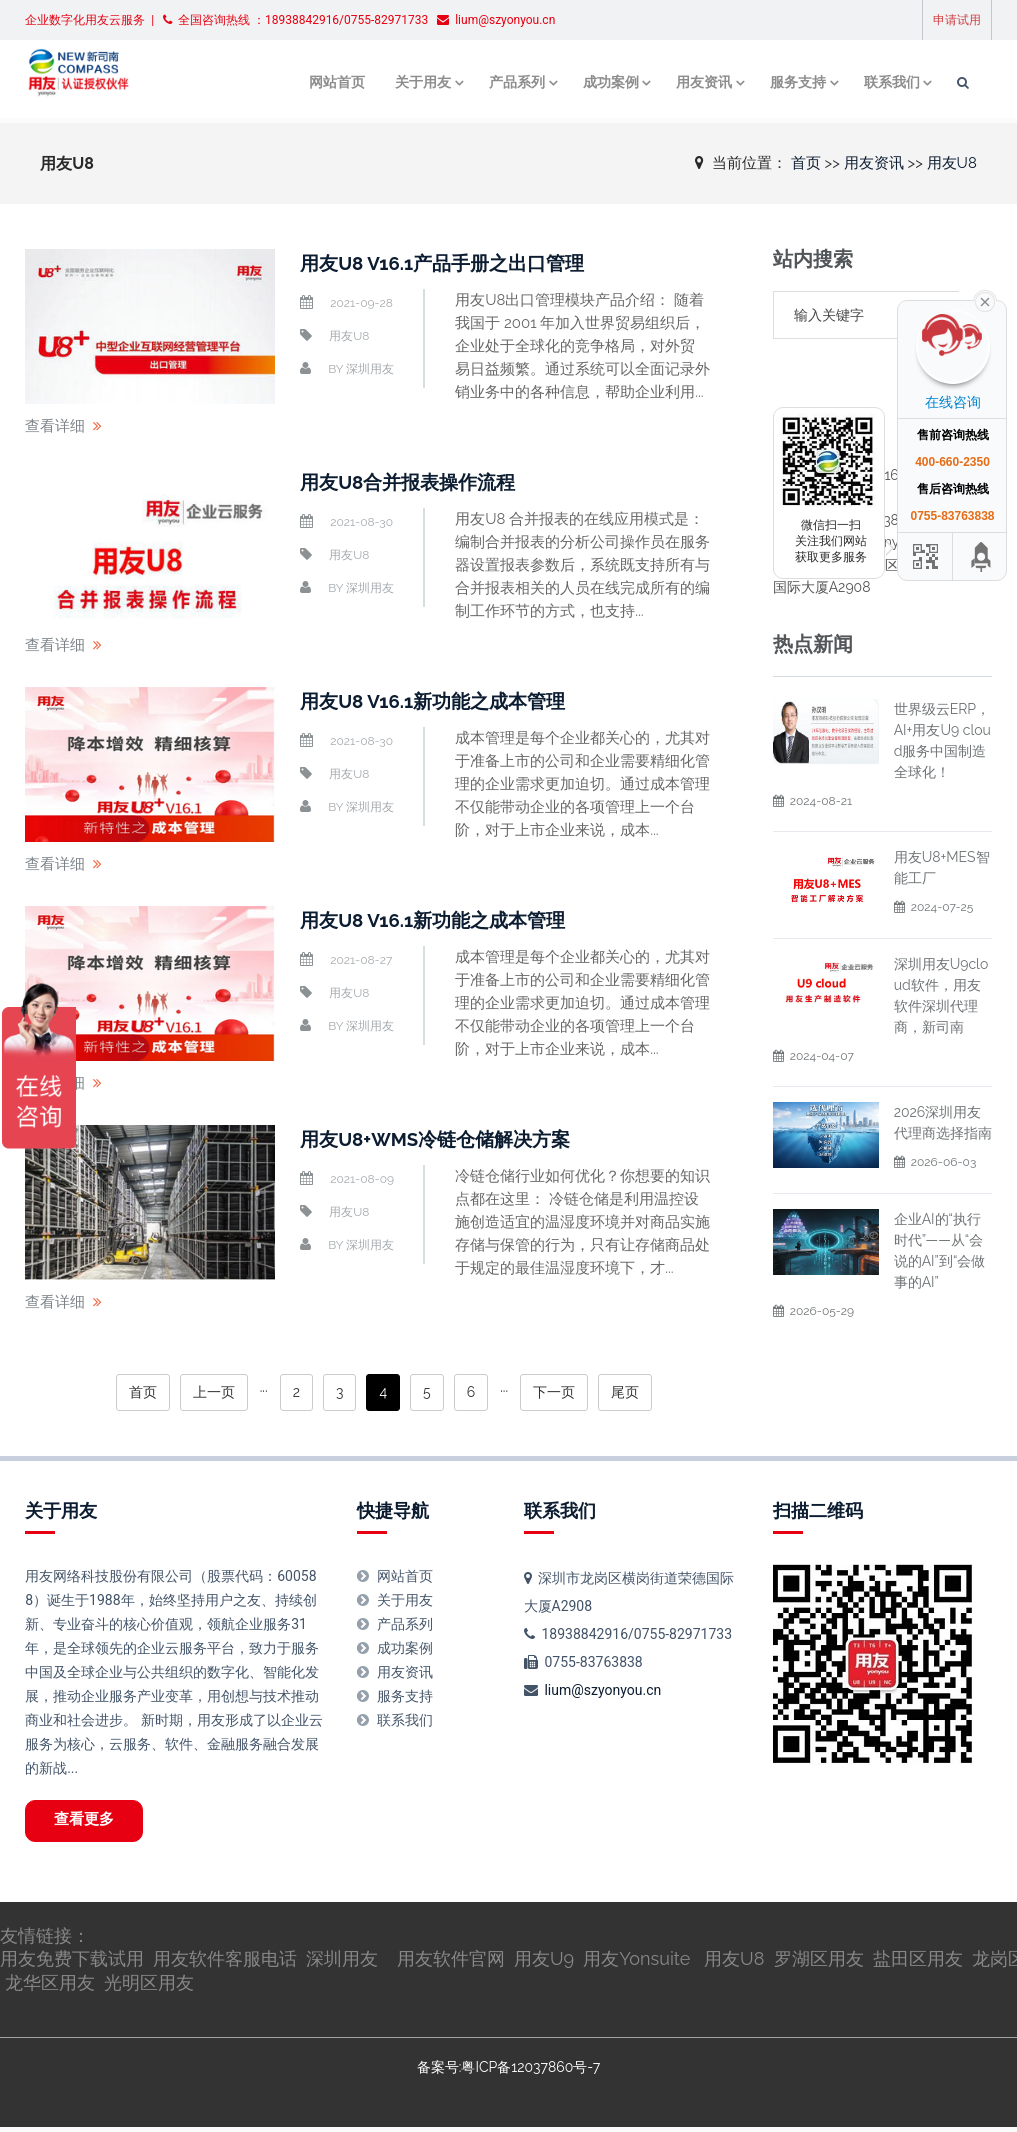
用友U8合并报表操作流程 (413, 482)
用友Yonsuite (636, 1964)
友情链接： (45, 1940)
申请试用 (957, 20)
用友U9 (544, 1964)
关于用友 (429, 82)
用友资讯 (705, 82)
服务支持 (797, 82)
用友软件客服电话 (225, 1964)
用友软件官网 (451, 1964)
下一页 (554, 1392)
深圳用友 (370, 369)
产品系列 (521, 82)
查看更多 (91, 1823)
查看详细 (55, 426)
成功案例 (613, 82)
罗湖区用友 (819, 1964)
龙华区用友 (50, 1988)
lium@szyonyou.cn (602, 1690)
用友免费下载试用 (72, 1964)
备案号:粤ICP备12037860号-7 (508, 2072)
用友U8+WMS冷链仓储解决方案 (443, 1139)
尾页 (625, 1392)
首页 (806, 162)
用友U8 (952, 162)
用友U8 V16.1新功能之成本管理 (440, 701)
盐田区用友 (918, 1964)
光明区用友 (149, 1988)
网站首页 (347, 82)
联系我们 (889, 82)
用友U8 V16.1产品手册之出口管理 (450, 263)
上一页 (214, 1392)
